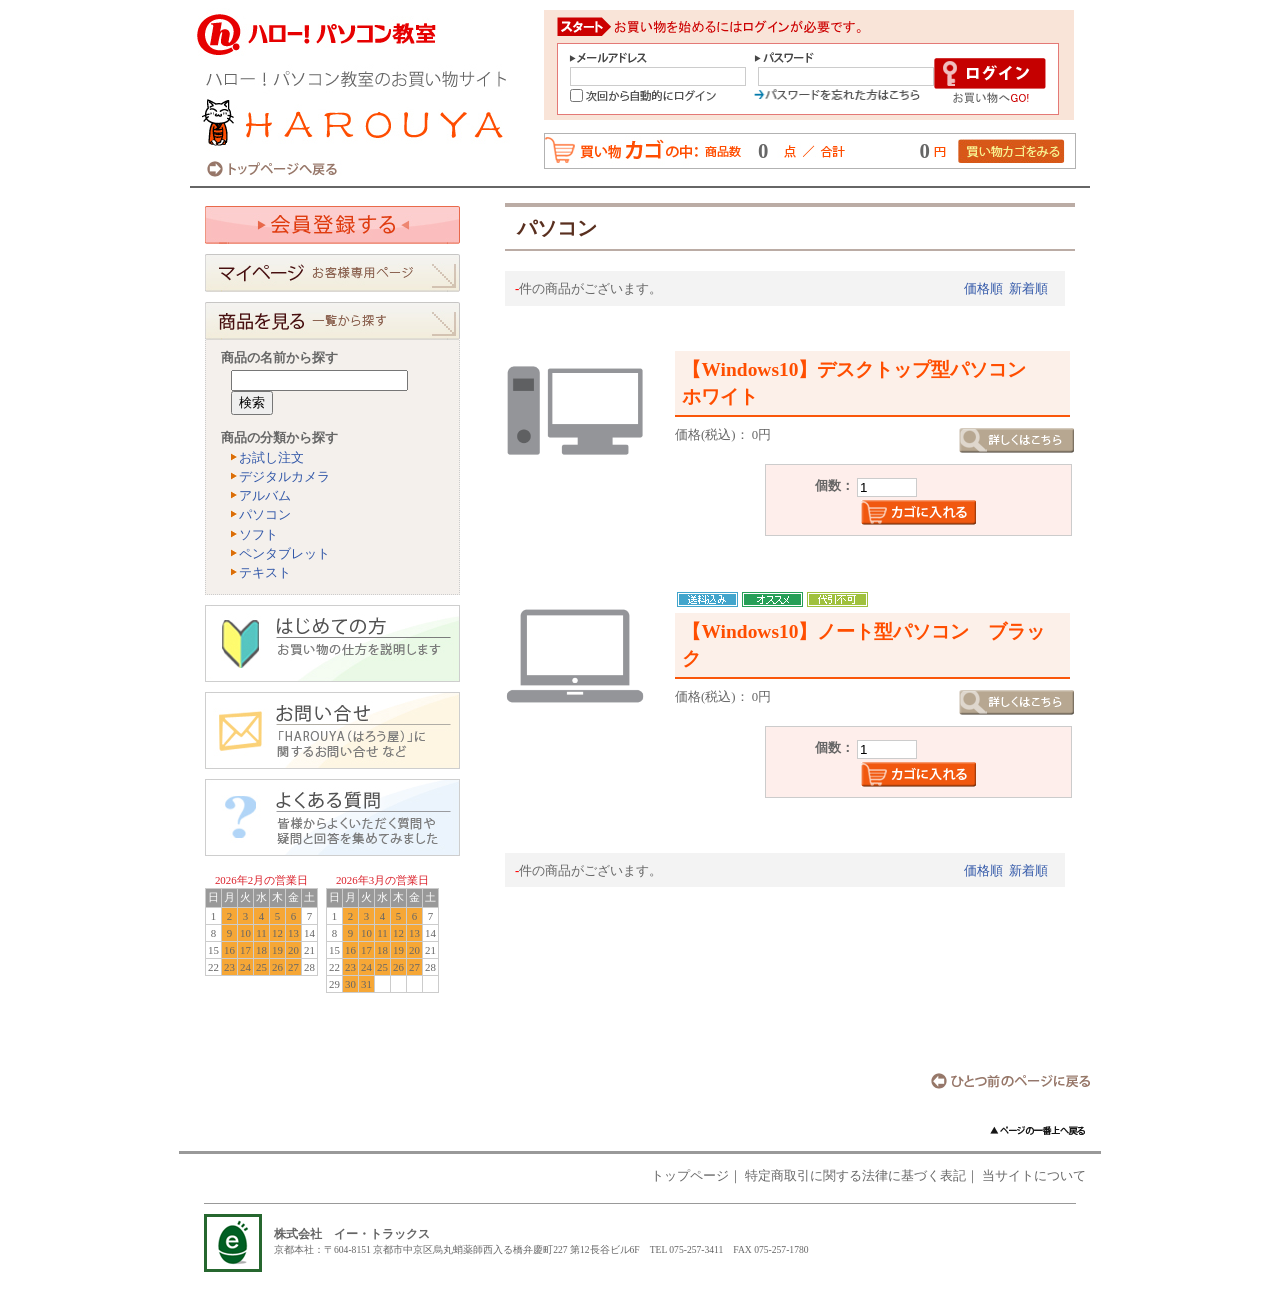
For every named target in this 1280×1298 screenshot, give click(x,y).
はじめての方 (332, 643)
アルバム (265, 496)
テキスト (265, 573)
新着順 (1028, 289)
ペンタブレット (284, 554)
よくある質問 (332, 817)
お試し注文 (271, 458)
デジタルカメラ (284, 477)
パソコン (265, 515)
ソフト (258, 535)
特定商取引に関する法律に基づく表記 (855, 1176)
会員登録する (332, 225)
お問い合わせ (332, 730)
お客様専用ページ (332, 273)
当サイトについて (1034, 1176)
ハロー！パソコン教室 (360, 93)
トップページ (690, 1176)
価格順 (983, 289)
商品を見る (332, 321)
